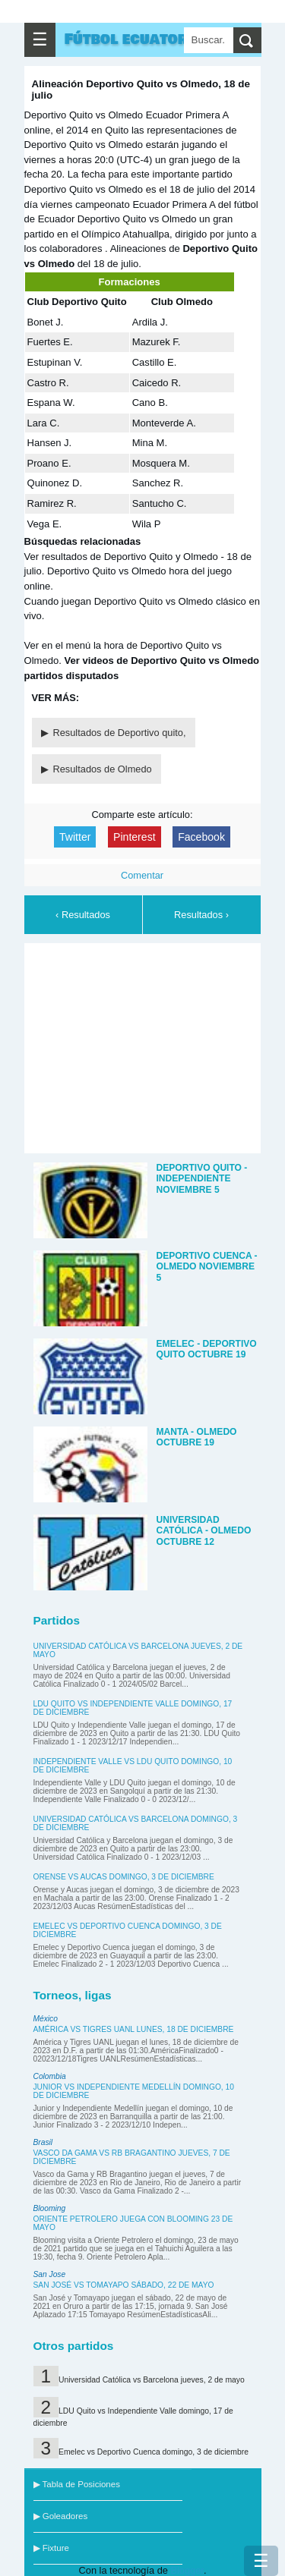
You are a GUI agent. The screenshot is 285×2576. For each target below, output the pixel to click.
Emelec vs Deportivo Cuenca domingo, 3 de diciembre (154, 2452)
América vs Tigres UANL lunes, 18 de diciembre (133, 2029)
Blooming (49, 2208)
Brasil (43, 2142)
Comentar (142, 875)
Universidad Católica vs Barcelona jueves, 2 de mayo (152, 2380)
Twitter (74, 837)
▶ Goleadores (60, 2516)
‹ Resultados (82, 914)
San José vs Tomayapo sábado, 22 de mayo (123, 2285)
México (45, 2019)
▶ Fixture (51, 2547)
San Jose (49, 2274)
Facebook (201, 837)
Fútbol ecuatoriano (144, 39)
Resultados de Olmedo (102, 769)
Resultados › (201, 914)
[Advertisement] (146, 1045)
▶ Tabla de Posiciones (76, 2484)
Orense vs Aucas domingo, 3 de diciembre (123, 1877)
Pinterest (134, 837)
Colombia (49, 2076)
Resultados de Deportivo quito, (119, 732)
